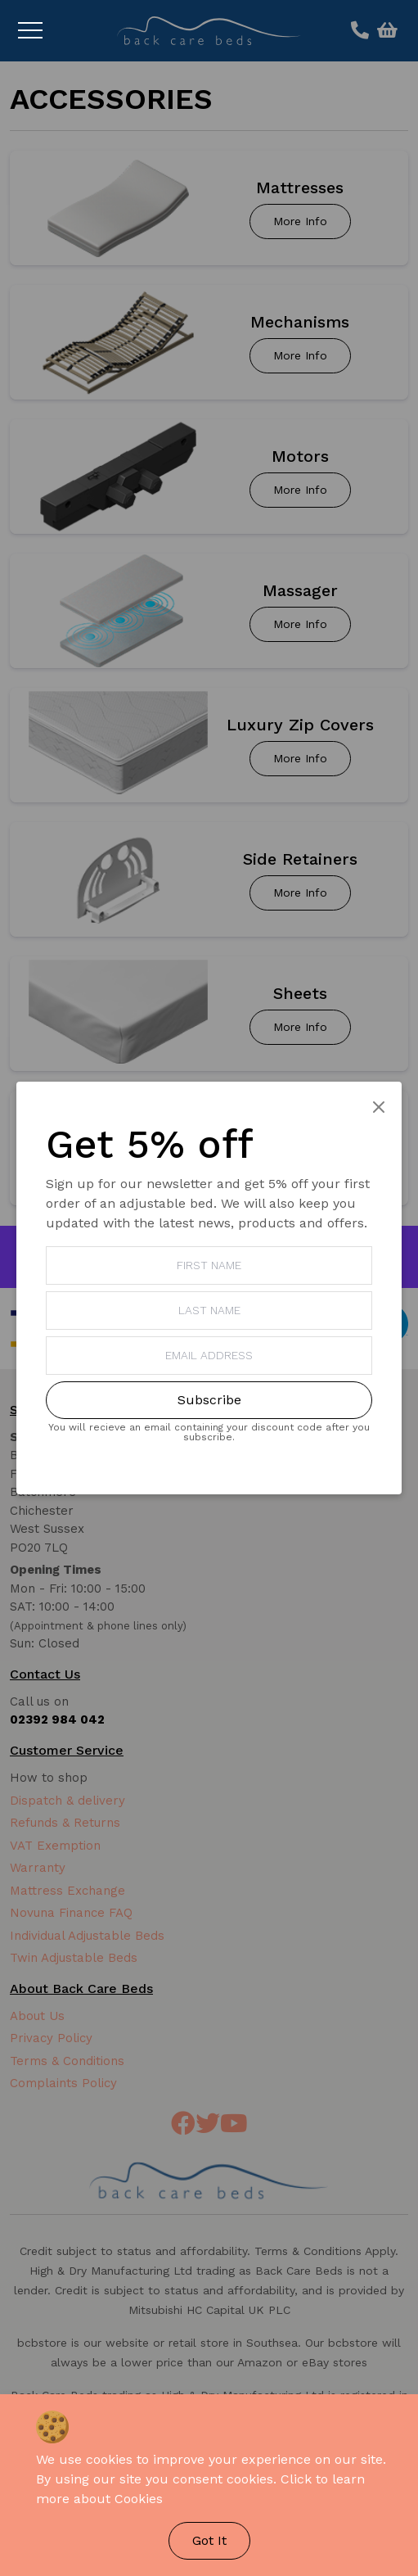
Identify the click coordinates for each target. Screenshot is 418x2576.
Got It (209, 2540)
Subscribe (209, 1400)
